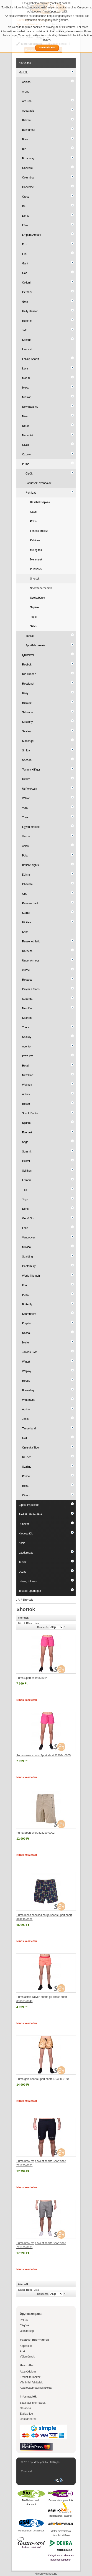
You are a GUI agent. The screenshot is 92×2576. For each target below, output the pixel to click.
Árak (23, 2351)
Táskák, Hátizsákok (30, 1514)
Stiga (25, 1142)
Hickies (26, 922)
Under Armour (30, 960)
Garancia (25, 2408)
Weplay (26, 1371)
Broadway (28, 158)
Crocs (25, 196)
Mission (26, 397)
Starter (26, 912)
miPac (26, 970)
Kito (24, 1285)
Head (25, 1065)
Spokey (26, 1037)
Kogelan (27, 1323)
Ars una (26, 101)
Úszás (22, 1571)
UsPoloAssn (29, 788)
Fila (24, 254)
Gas (24, 273)
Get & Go (27, 1218)
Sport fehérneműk (41, 588)
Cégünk (24, 2325)
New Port (27, 1075)
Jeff (24, 330)
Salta (25, 932)
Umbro (26, 779)
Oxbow (26, 454)
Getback (27, 292)
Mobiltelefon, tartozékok (31, 2530)
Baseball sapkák (40, 502)
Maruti (26, 378)
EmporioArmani (31, 234)
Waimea (27, 1084)
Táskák (30, 636)
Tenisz (22, 1562)
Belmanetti (28, 129)
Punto (25, 1294)
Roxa (25, 1485)
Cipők (29, 473)
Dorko (25, 215)
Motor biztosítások (61, 2531)
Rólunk (24, 2320)
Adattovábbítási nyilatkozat (36, 2387)
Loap (25, 1228)
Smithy (26, 750)
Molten (26, 1342)
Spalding (27, 1256)
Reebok (26, 664)
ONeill (26, 445)
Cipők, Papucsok (29, 1504)
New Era (27, 1008)
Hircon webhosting (46, 2573)
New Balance (30, 406)
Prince (26, 1476)
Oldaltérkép (27, 2330)
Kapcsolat (26, 2346)
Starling (26, 1466)
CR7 (25, 893)
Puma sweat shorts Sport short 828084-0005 (43, 1755)
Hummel (27, 320)
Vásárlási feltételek (31, 2382)
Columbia (28, 177)
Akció (22, 1543)
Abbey (26, 1094)
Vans (25, 807)
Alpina (26, 1409)
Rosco (26, 1103)
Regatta (27, 979)
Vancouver (28, 1237)
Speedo (26, 760)
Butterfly (27, 1304)
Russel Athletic (31, 941)
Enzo (25, 244)
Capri (33, 511)
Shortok (34, 578)
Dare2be (27, 951)
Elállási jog (26, 2413)
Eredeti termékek (30, 2377)
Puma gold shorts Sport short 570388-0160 (42, 2079)
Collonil (26, 282)
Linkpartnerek (28, 2418)
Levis (25, 368)
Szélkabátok (37, 597)
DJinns (26, 874)
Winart (26, 1361)
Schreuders (29, 1314)
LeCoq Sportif (30, 359)
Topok (33, 616)
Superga (27, 998)
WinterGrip (28, 1399)
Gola (25, 301)
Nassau (26, 1333)
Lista (36, 1623)
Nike (25, 416)
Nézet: (22, 1623)
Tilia (24, 1189)
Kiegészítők (26, 1533)
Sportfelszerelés (35, 645)
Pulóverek (36, 569)
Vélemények (27, 2356)
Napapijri (27, 435)
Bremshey (28, 1390)
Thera (25, 1027)
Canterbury (29, 1266)
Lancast (27, 349)
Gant (25, 263)
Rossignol (28, 683)
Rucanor (27, 702)
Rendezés (43, 1627)
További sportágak (30, 1590)
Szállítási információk (33, 2402)
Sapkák (34, 607)
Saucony (27, 721)
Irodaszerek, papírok (60, 2515)
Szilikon (26, 1170)
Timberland (29, 1428)
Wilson (26, 798)
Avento (26, 1046)
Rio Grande (29, 674)
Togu (25, 1199)
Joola (25, 1419)
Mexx (25, 387)
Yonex (26, 817)
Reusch (26, 1457)
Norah (26, 425)
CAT (24, 1438)
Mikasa (26, 1247)
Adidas (26, 82)
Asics (25, 846)
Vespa (26, 836)
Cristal (26, 1161)
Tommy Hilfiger (31, 769)
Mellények (36, 559)
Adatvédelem (28, 2371)
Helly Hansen (30, 311)
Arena (25, 91)
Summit (26, 1151)
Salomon (27, 712)
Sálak (33, 626)
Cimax (26, 1495)
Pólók (33, 521)
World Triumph (31, 1275)
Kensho (26, 339)
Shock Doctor (30, 1113)
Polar (25, 855)
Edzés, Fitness (28, 1581)
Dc (24, 206)
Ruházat (31, 492)
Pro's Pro (27, 1056)
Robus (26, 1380)
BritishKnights (30, 865)
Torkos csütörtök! (31, 2547)
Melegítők (36, 550)
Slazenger (28, 741)
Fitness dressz (39, 530)
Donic (25, 1208)
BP (24, 149)
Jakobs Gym (29, 1352)
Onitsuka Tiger (31, 1447)
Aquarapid (28, 110)
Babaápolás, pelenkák (61, 2500)
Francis (26, 1180)
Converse (28, 187)
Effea (25, 225)
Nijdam (26, 1123)
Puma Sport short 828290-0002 (35, 1832)
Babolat (26, 120)
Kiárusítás (25, 63)
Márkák (23, 72)
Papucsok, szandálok (38, 483)
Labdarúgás (26, 1552)
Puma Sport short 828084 (32, 1678)
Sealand (27, 731)
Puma (25, 464)
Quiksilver (28, 655)
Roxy (25, 693)
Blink (25, 139)
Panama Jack (30, 903)
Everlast (27, 1132)
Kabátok (35, 540)
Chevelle (27, 168)
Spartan (27, 1017)
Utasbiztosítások (61, 2535)
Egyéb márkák (31, 827)
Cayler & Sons (31, 989)
